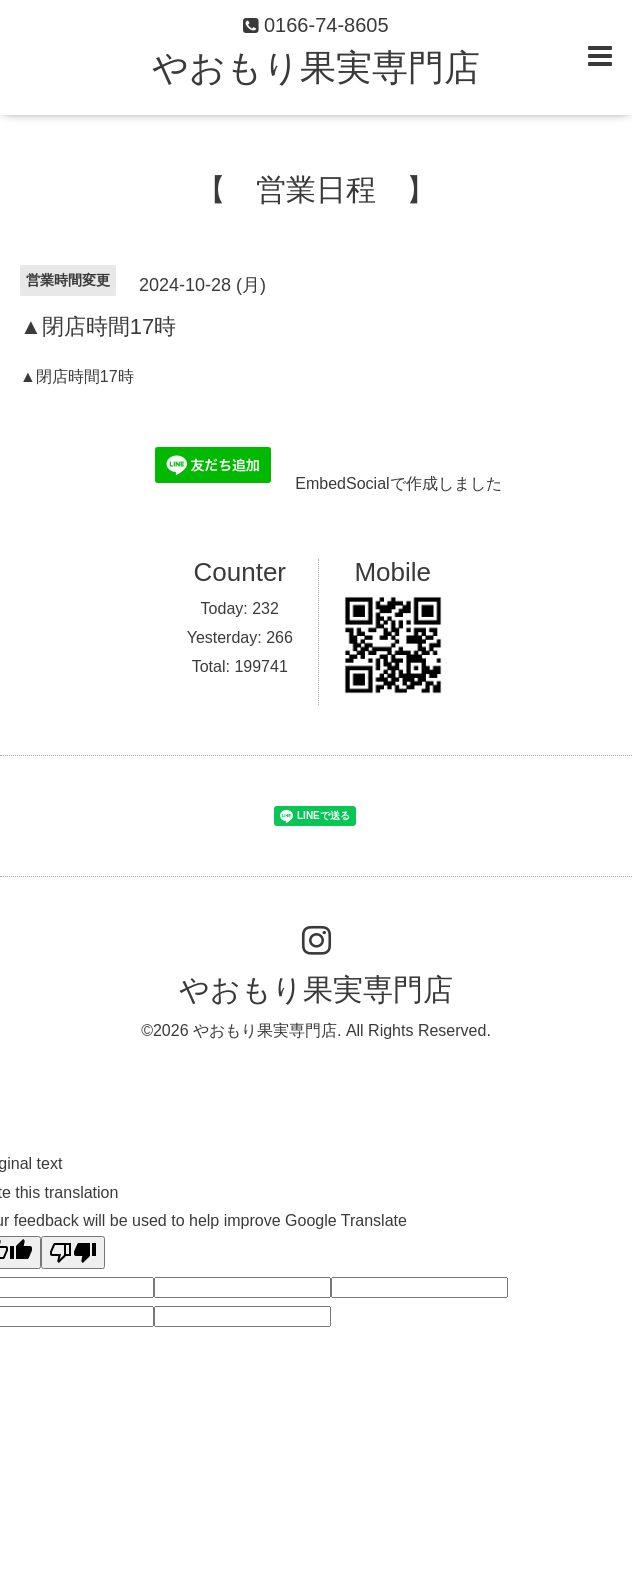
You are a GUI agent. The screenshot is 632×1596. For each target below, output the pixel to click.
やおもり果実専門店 (316, 67)
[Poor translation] (73, 1252)
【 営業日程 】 (316, 189)
